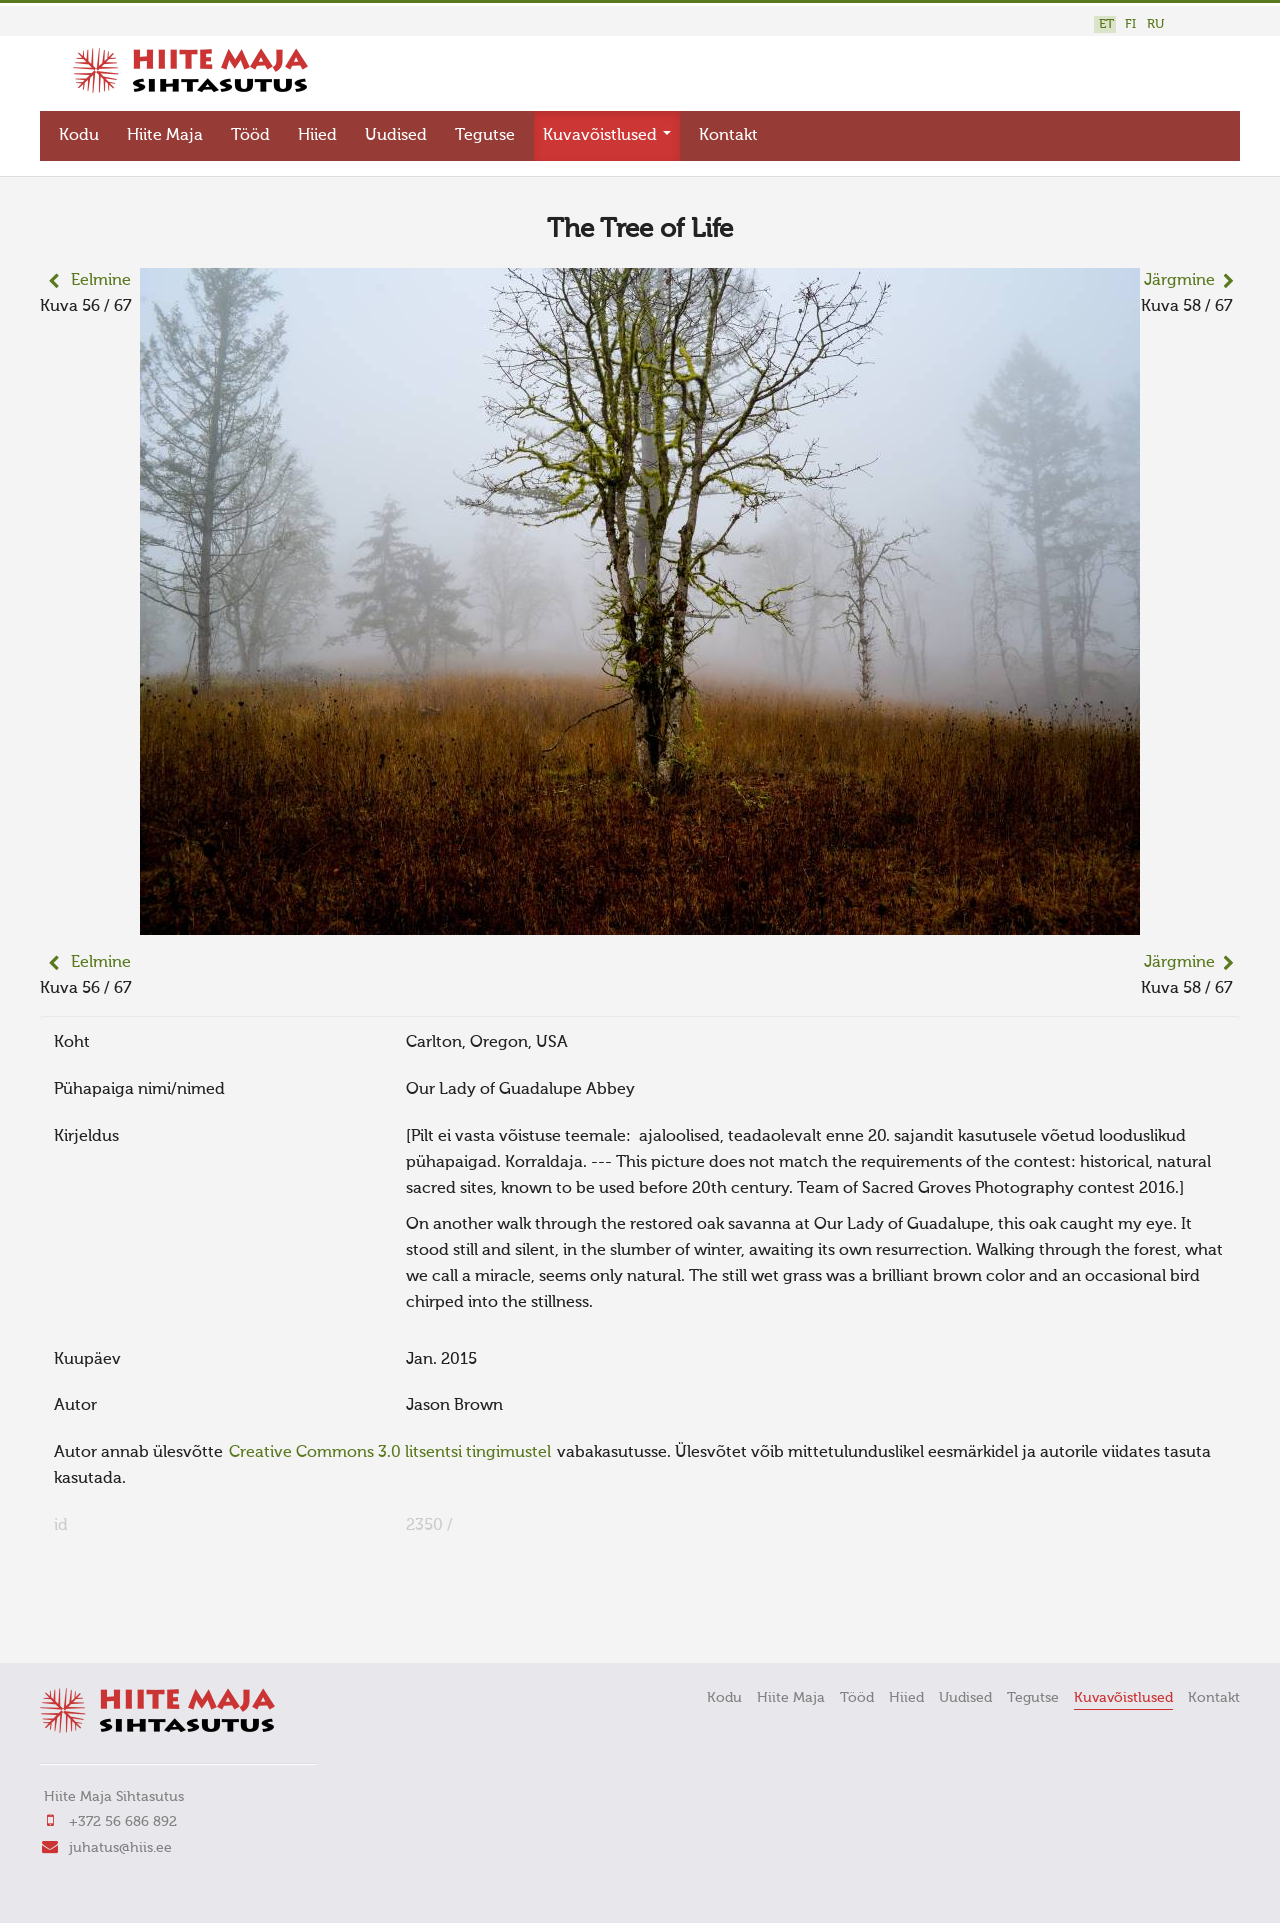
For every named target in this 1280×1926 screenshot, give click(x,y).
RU (1155, 24)
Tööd (250, 136)
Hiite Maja (165, 136)
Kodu (79, 136)
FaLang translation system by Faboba (110, 1620)
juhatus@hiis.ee (120, 1848)
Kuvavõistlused (607, 136)
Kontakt (728, 136)
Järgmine (1179, 281)
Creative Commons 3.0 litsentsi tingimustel (390, 1453)
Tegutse (485, 136)
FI (1130, 24)
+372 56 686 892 (123, 1822)
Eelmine (101, 281)
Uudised (396, 136)
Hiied (317, 136)
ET (1106, 24)
